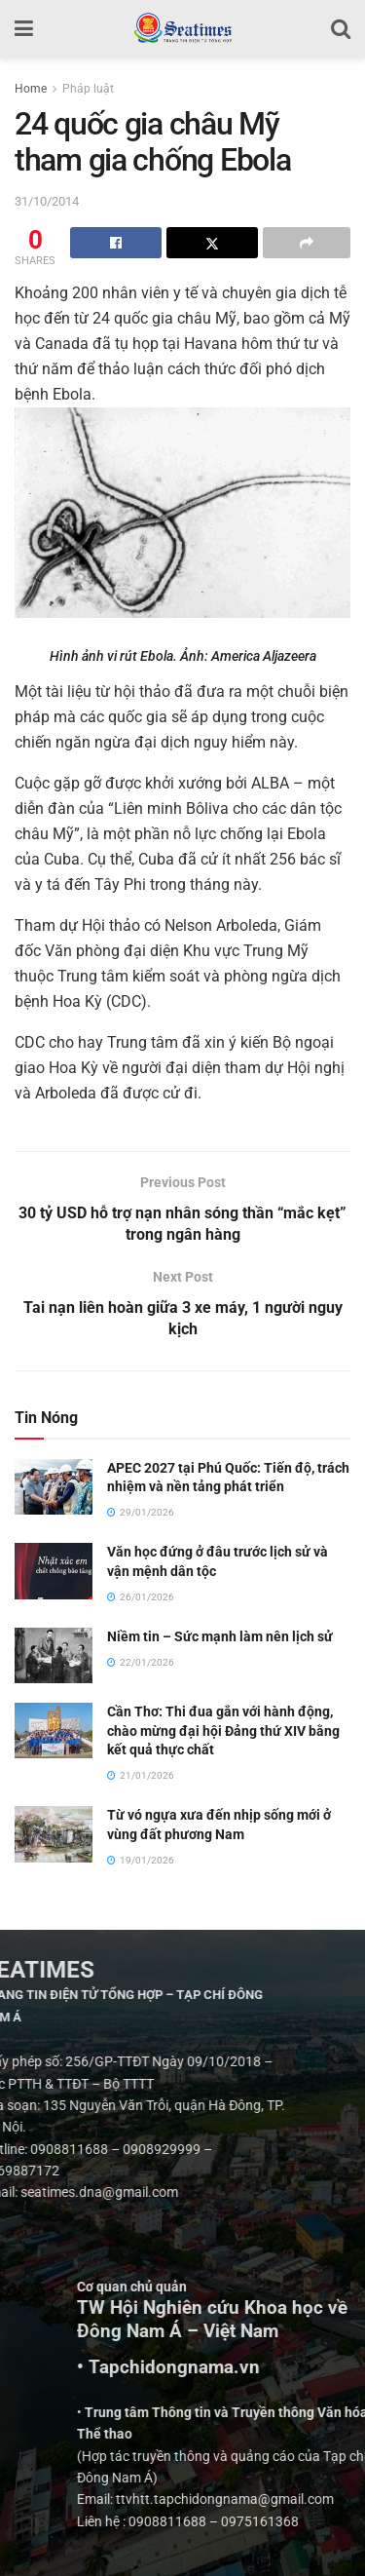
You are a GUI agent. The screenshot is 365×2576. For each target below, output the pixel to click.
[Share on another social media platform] (306, 242)
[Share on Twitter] (212, 242)
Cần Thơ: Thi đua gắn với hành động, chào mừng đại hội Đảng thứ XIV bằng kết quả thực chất (223, 1730)
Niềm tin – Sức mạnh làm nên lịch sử (220, 1636)
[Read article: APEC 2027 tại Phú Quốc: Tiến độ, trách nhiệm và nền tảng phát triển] (53, 1487)
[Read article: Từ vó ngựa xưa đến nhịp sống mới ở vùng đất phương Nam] (53, 1834)
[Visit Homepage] (182, 29)
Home (31, 89)
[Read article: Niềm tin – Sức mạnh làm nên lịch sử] (53, 1655)
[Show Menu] (24, 29)
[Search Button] (340, 29)
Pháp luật (88, 89)
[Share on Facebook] (116, 242)
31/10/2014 (47, 201)
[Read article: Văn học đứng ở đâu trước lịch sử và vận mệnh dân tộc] (53, 1571)
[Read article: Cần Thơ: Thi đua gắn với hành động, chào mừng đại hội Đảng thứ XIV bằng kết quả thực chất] (53, 1730)
